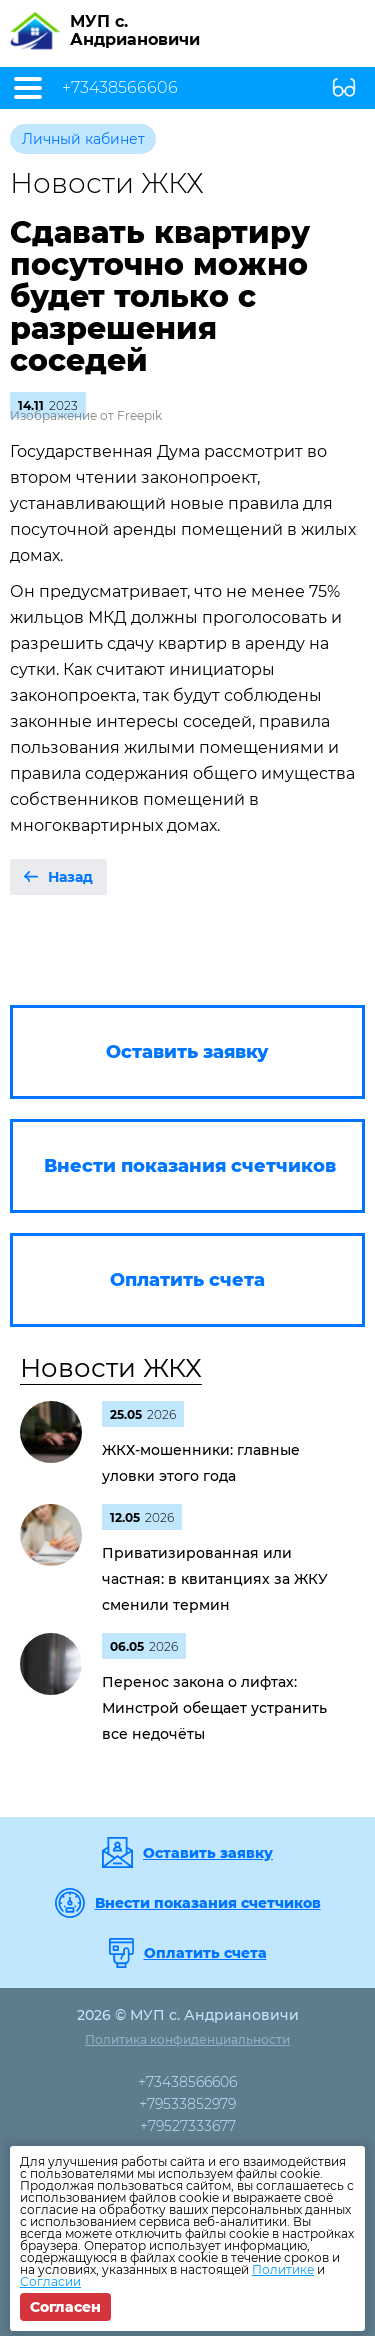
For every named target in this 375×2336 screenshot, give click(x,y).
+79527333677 (188, 2126)
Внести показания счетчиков (208, 1903)
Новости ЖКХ (111, 1368)
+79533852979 (187, 2104)
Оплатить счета (205, 1953)
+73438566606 (120, 88)
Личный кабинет (83, 139)
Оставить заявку (208, 1853)
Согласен (65, 2307)
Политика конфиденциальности (187, 2039)
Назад (70, 877)
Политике (283, 2269)
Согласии (50, 2281)
